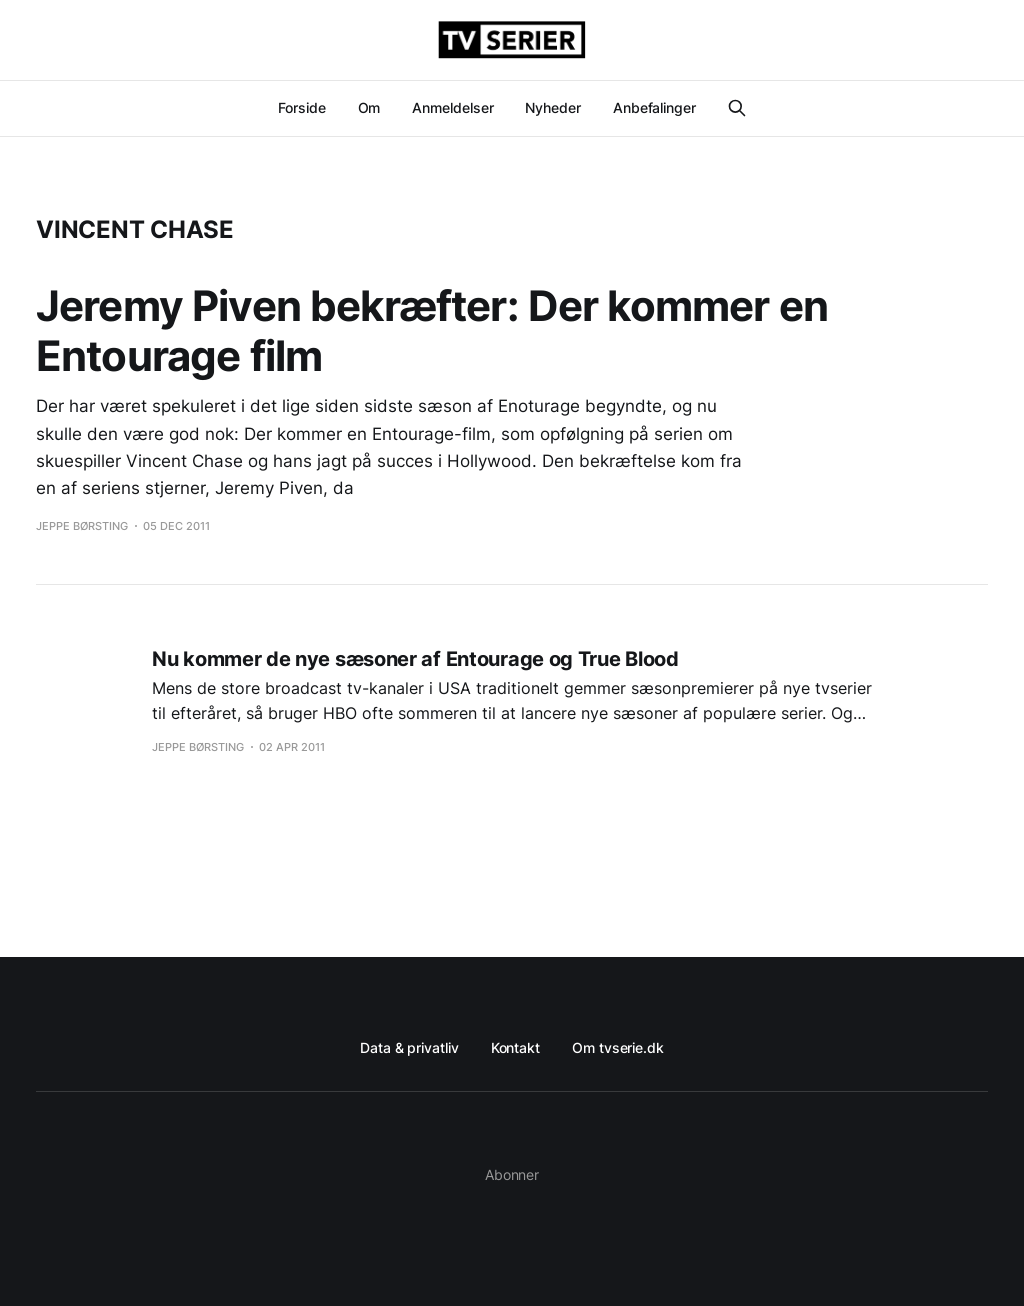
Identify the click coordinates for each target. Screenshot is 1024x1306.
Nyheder (552, 107)
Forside (301, 107)
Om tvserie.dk (618, 1047)
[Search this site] (737, 108)
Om (369, 107)
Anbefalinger (654, 107)
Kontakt (515, 1047)
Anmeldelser (452, 107)
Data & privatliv (409, 1047)
